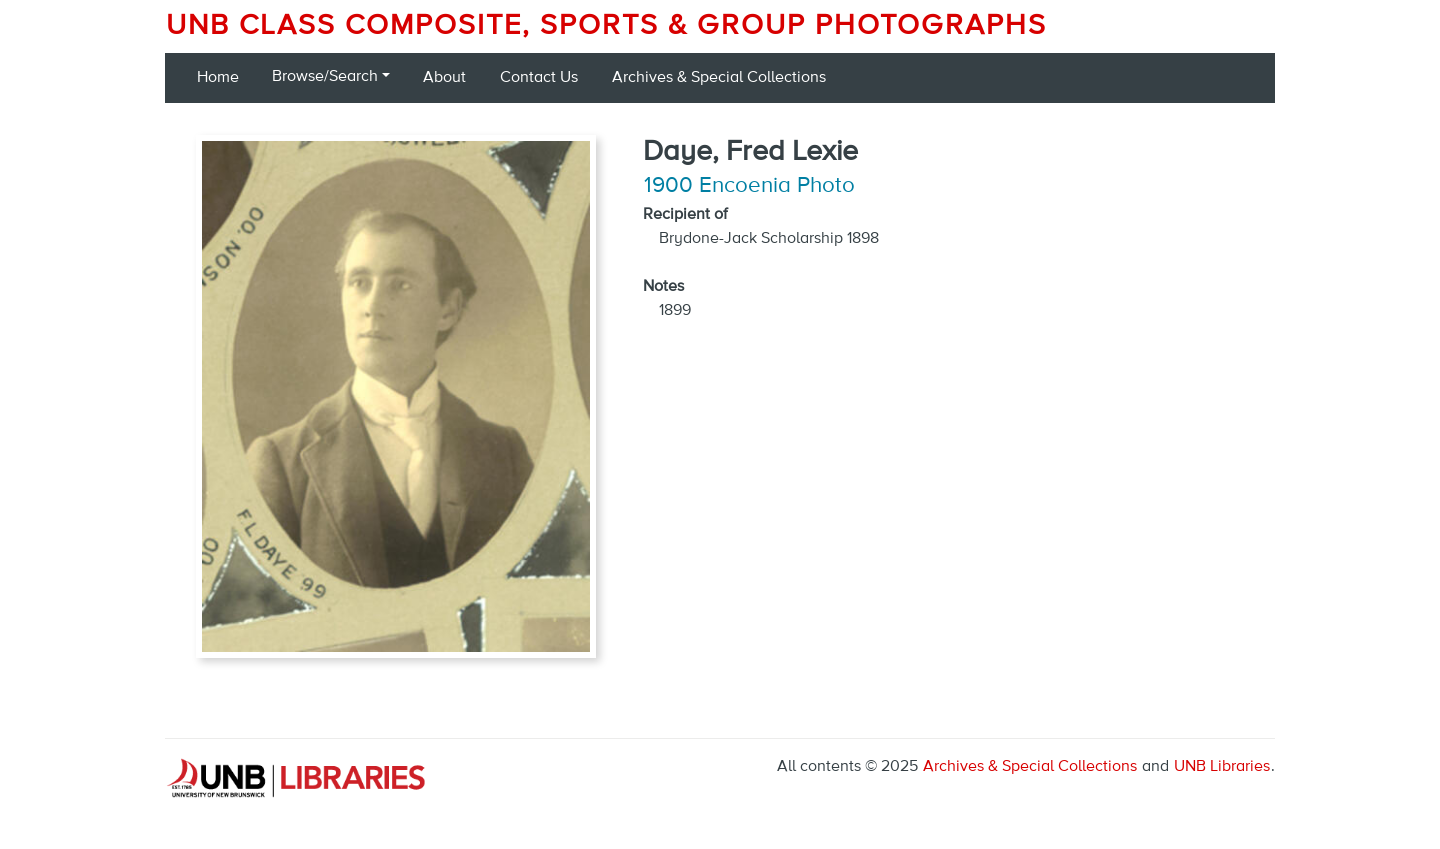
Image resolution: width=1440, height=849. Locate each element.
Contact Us (539, 78)
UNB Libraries (1222, 767)
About (444, 78)
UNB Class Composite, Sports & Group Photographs (606, 26)
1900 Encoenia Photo (749, 186)
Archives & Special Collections (719, 78)
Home (218, 78)
